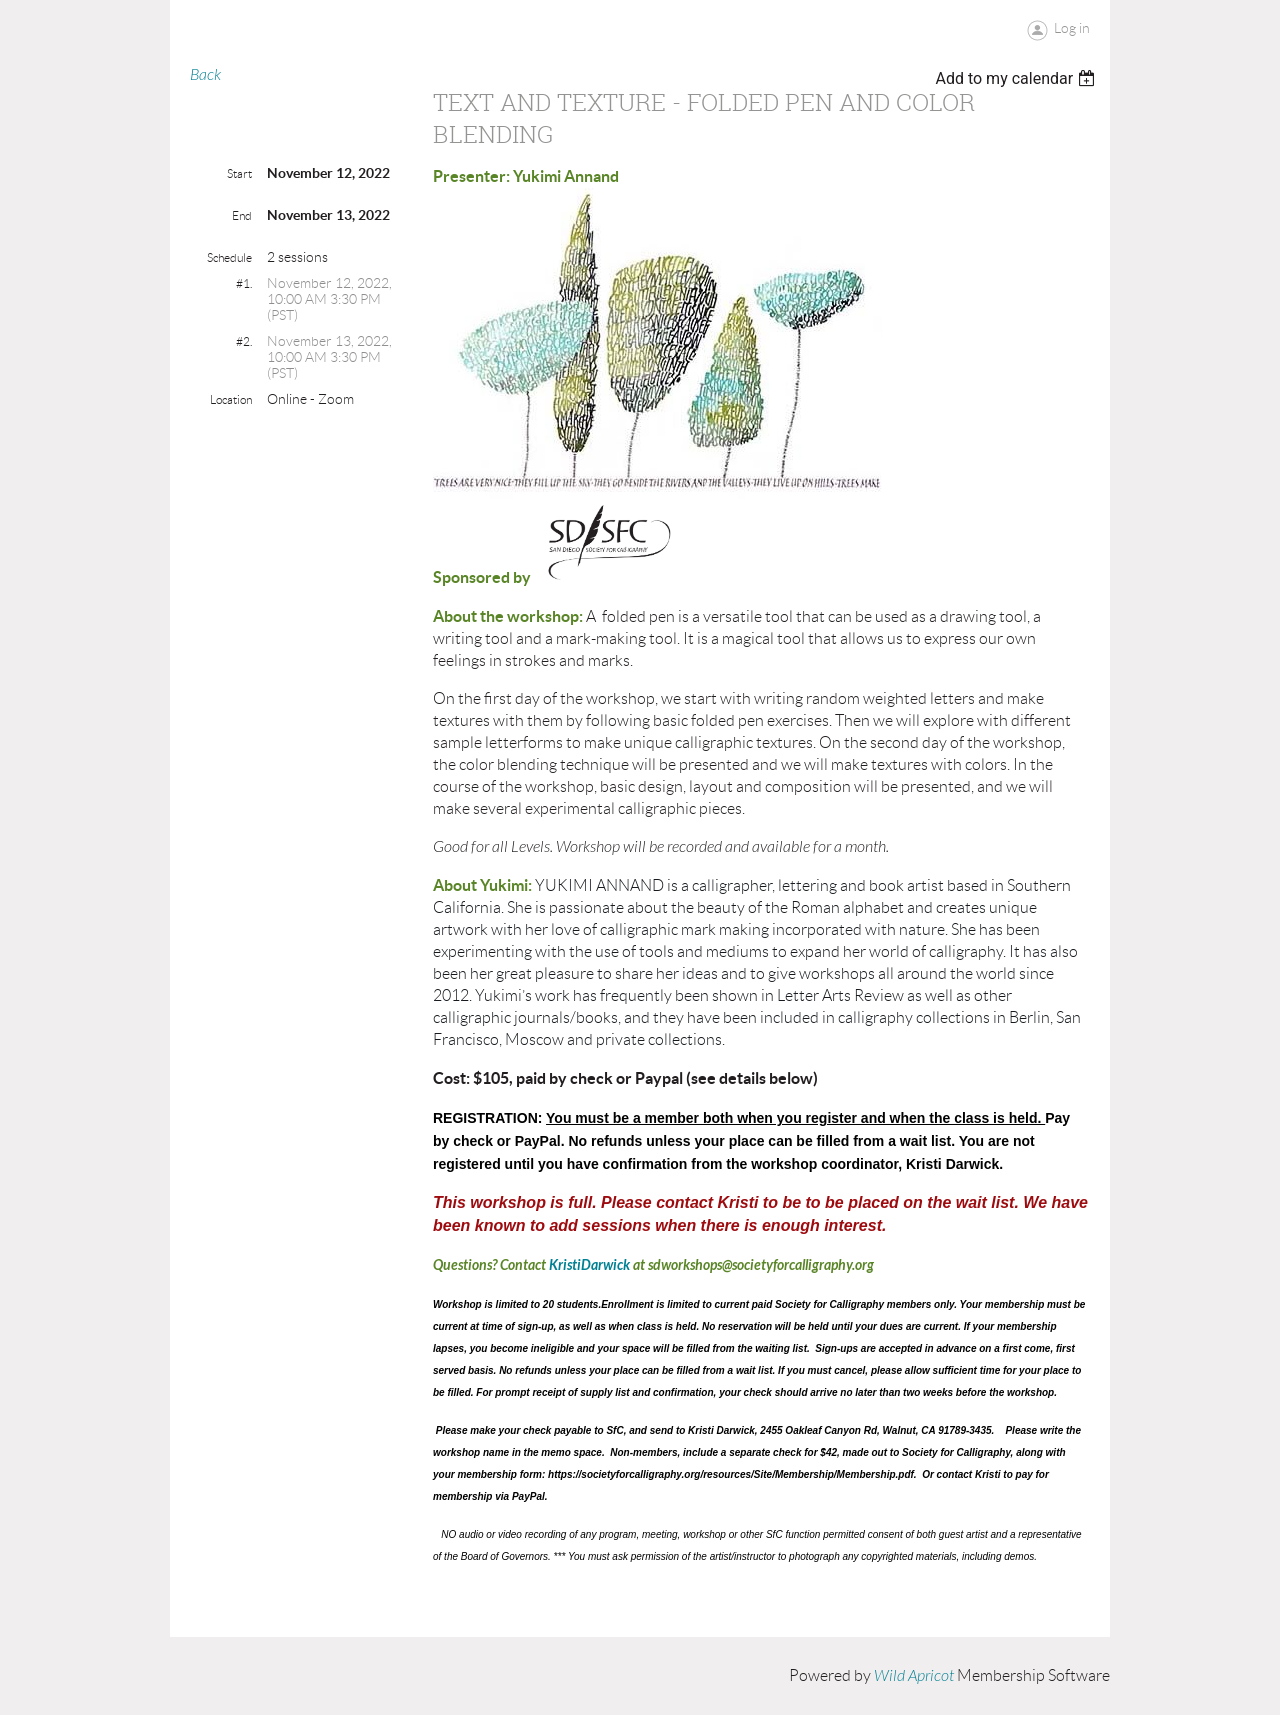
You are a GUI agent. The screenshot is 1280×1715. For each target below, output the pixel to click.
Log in (1072, 28)
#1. (244, 283)
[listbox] (1017, 78)
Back (205, 75)
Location (231, 399)
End (242, 215)
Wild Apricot (914, 1676)
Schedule (229, 257)
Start (239, 173)
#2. (244, 341)
